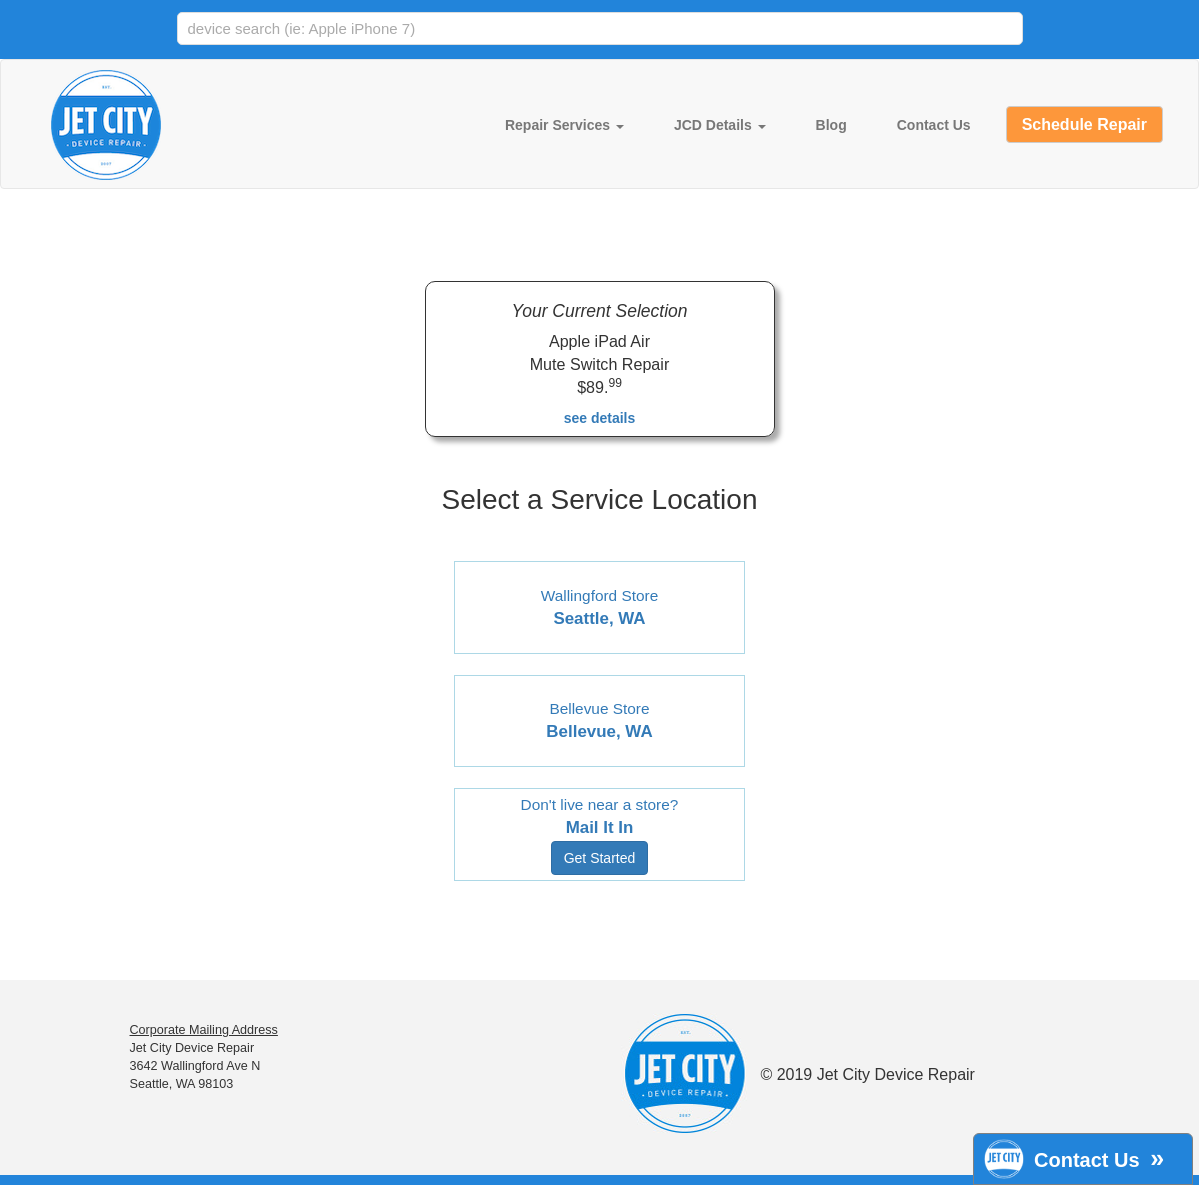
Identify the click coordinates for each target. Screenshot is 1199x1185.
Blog (831, 125)
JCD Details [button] (720, 125)
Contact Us (934, 125)
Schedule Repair (1084, 124)
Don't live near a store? (600, 835)
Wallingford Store (599, 607)
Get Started (600, 858)
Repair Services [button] (564, 125)
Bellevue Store (599, 720)
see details (600, 418)
